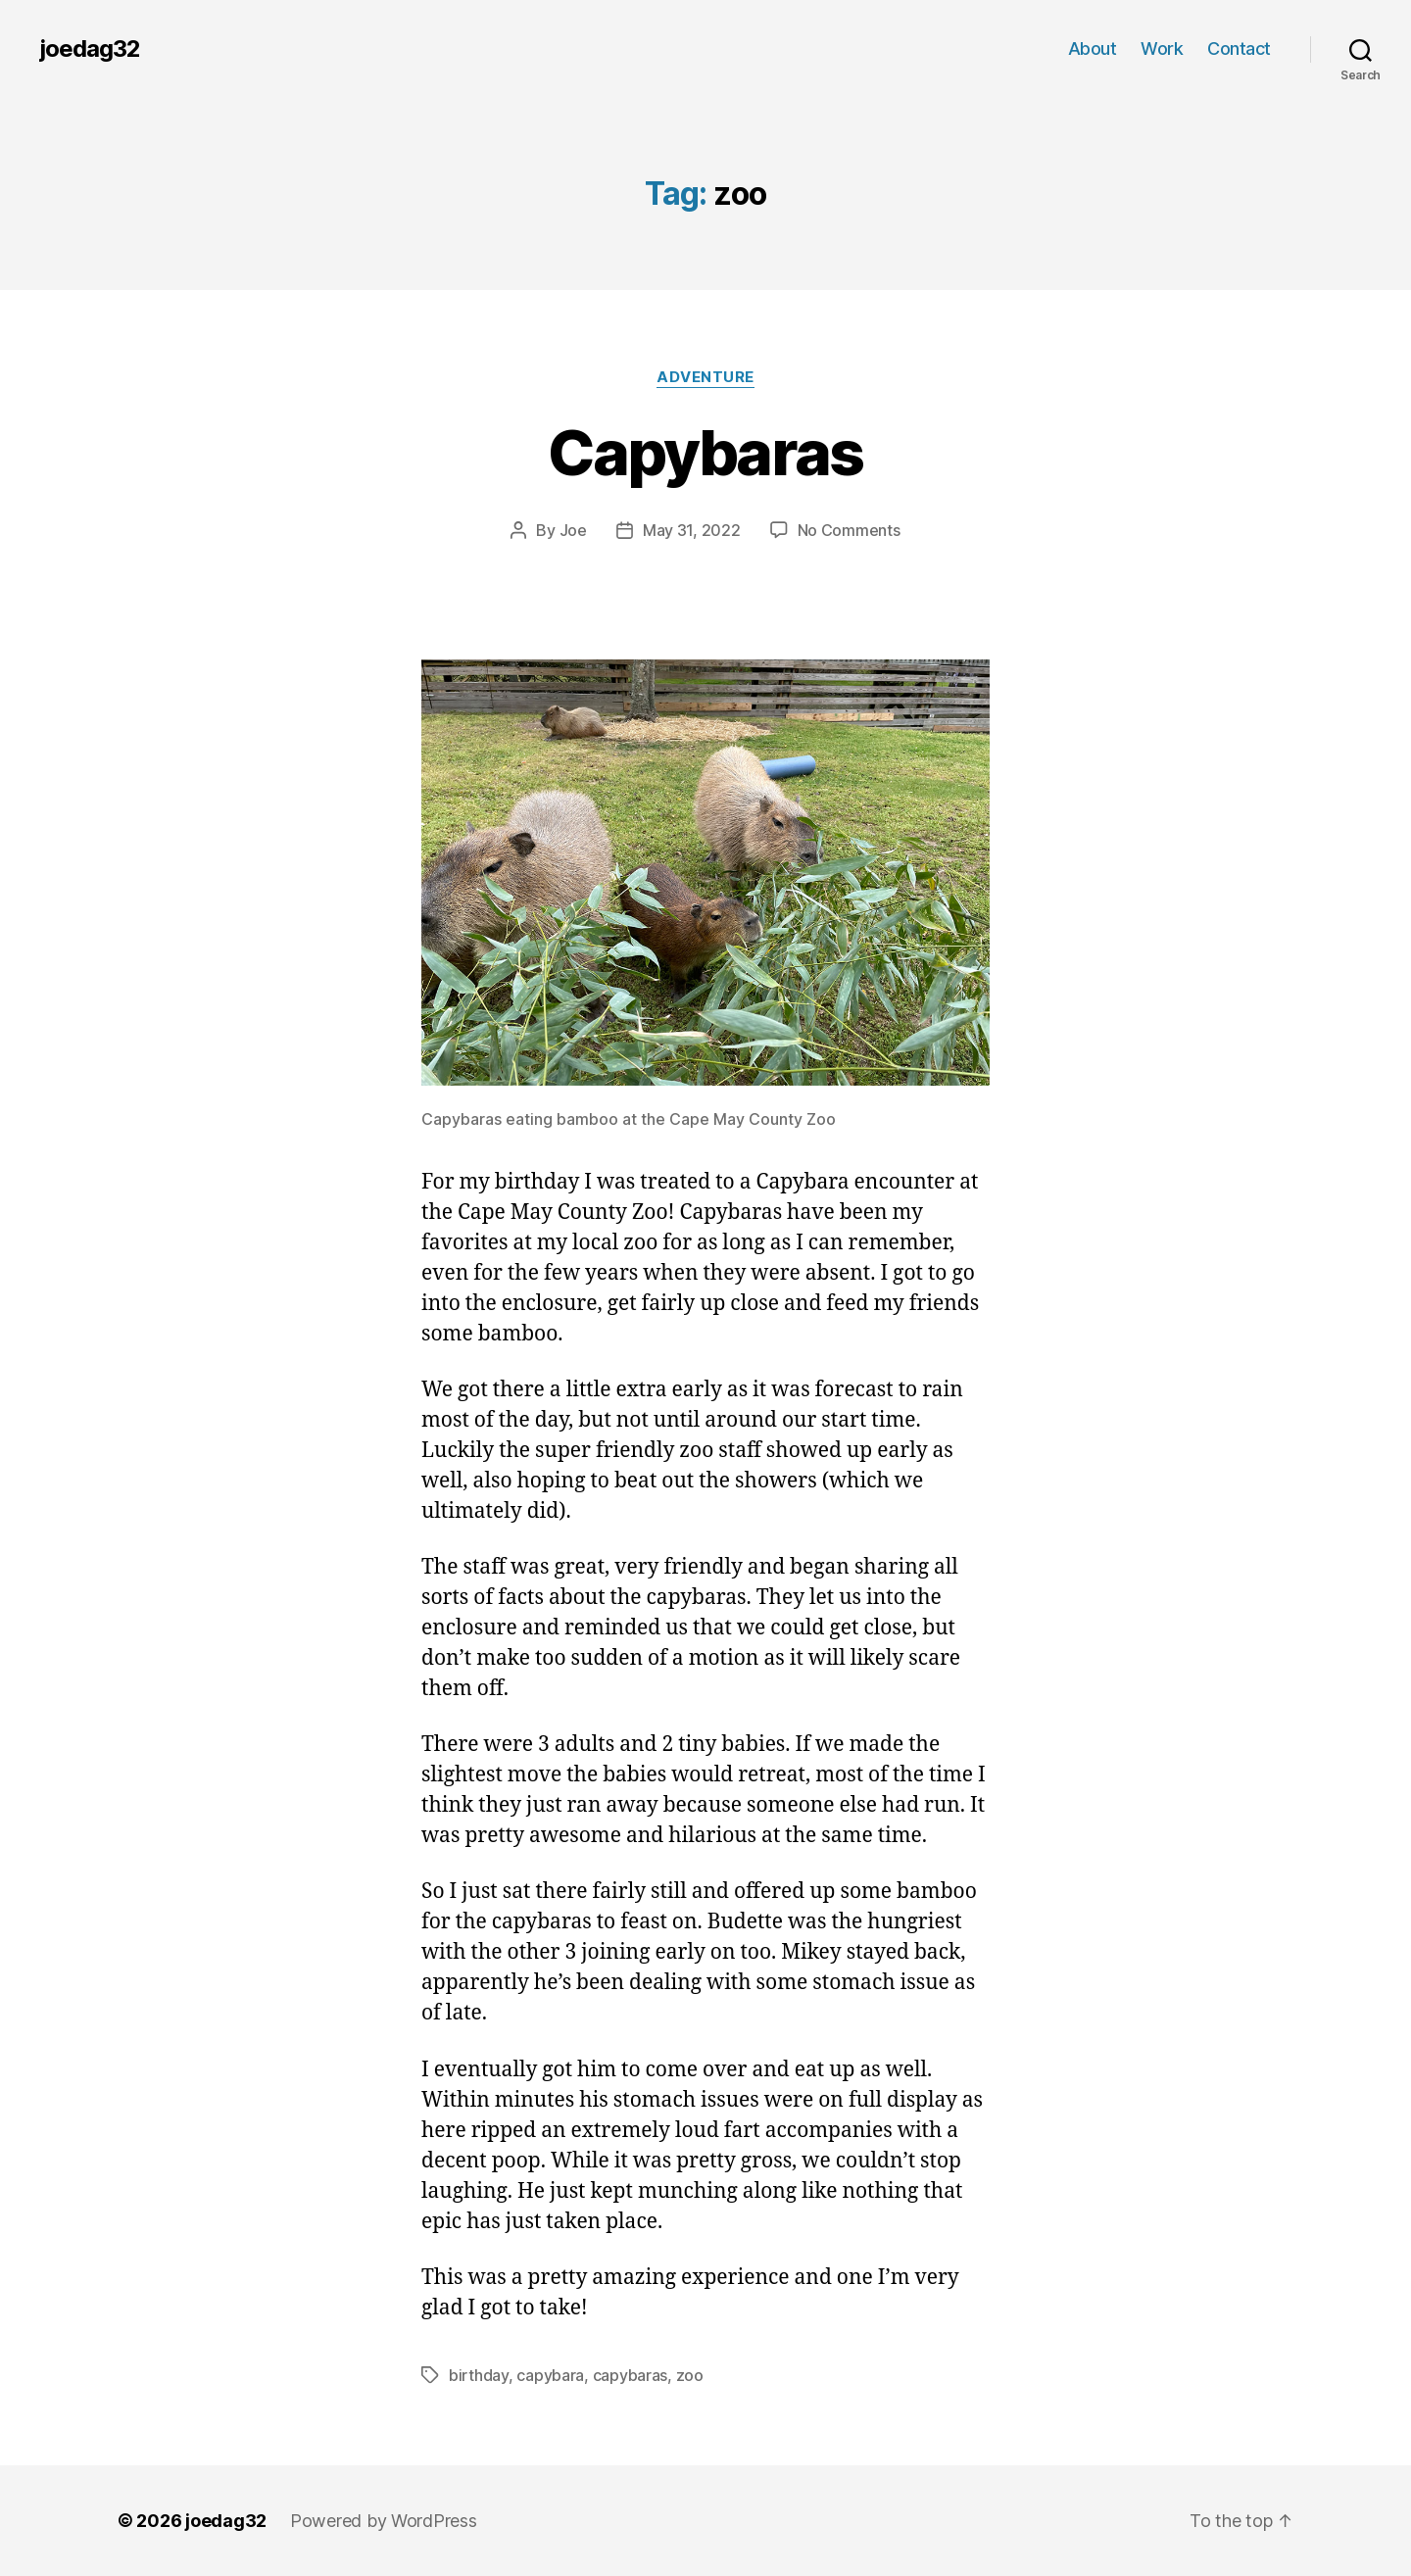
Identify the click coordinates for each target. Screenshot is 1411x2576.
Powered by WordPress (383, 2520)
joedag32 (89, 49)
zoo (690, 2375)
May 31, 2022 (692, 530)
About (1092, 48)
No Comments (849, 530)
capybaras (630, 2375)
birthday (479, 2375)
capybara (550, 2375)
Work (1162, 48)
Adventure (705, 377)
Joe (573, 530)
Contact (1239, 48)
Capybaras (705, 452)
